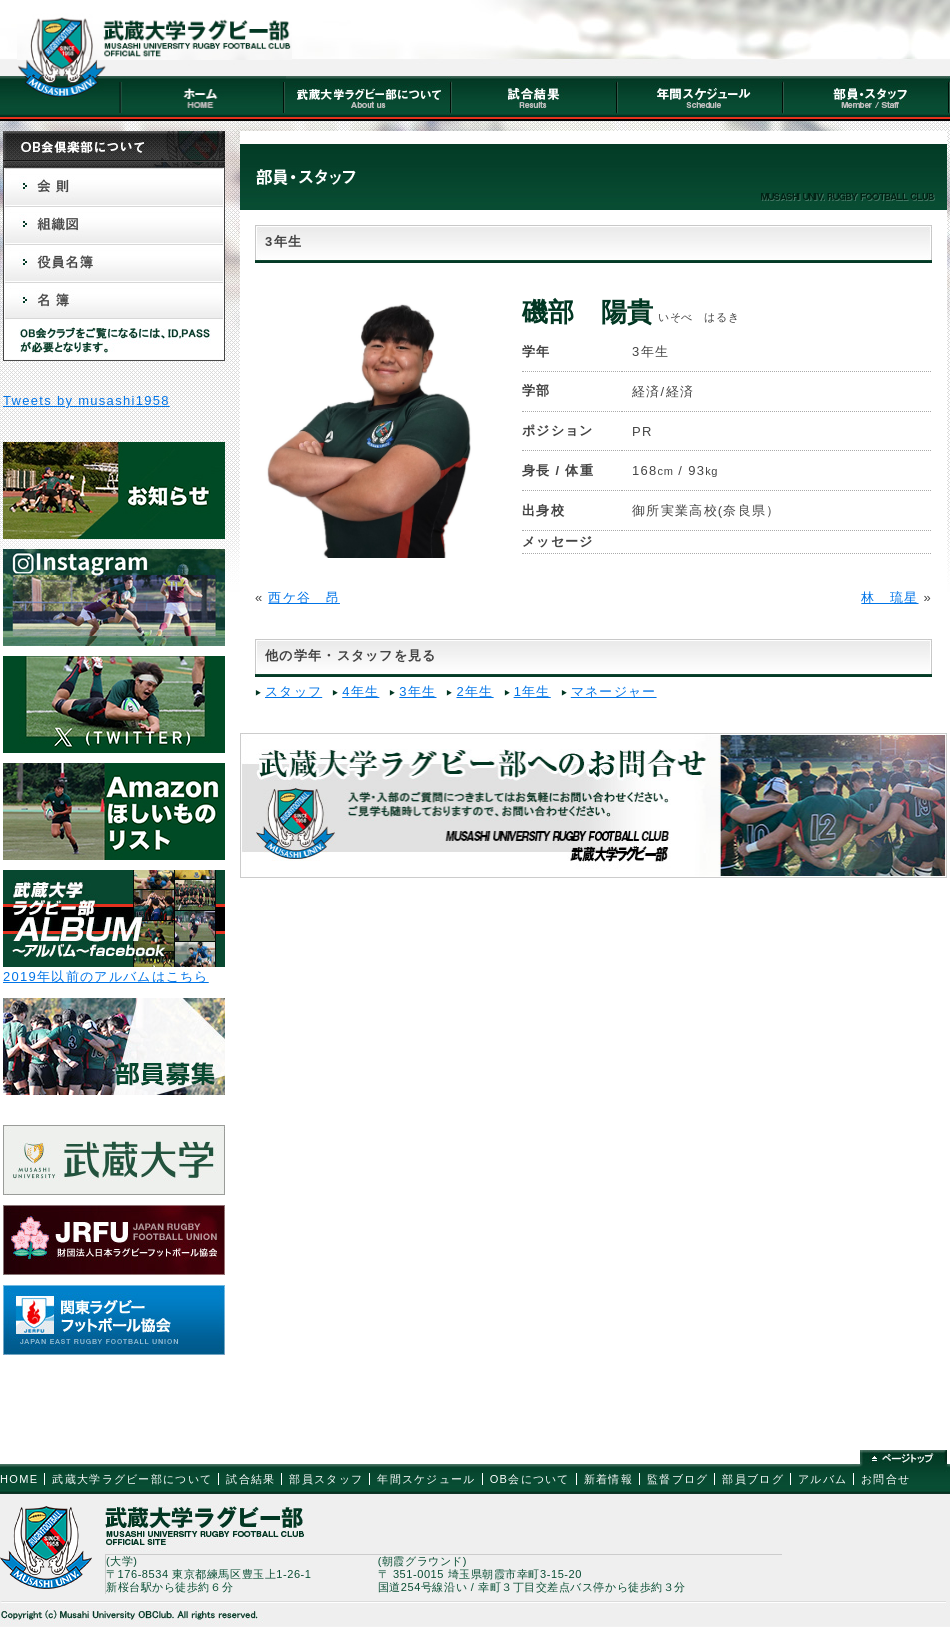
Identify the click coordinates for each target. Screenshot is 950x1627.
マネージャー (614, 691)
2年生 (474, 691)
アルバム (822, 1479)
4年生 (360, 691)
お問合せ (885, 1479)
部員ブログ (753, 1479)
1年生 (532, 691)
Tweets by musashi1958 (86, 400)
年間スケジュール (426, 1479)
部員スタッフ (326, 1479)
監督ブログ (678, 1479)
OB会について (530, 1479)
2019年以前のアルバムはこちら (106, 976)
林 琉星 (889, 597)
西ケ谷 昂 (304, 597)
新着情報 (608, 1479)
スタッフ (293, 691)
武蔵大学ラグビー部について (132, 1479)
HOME (19, 1479)
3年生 (417, 691)
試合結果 (250, 1479)
